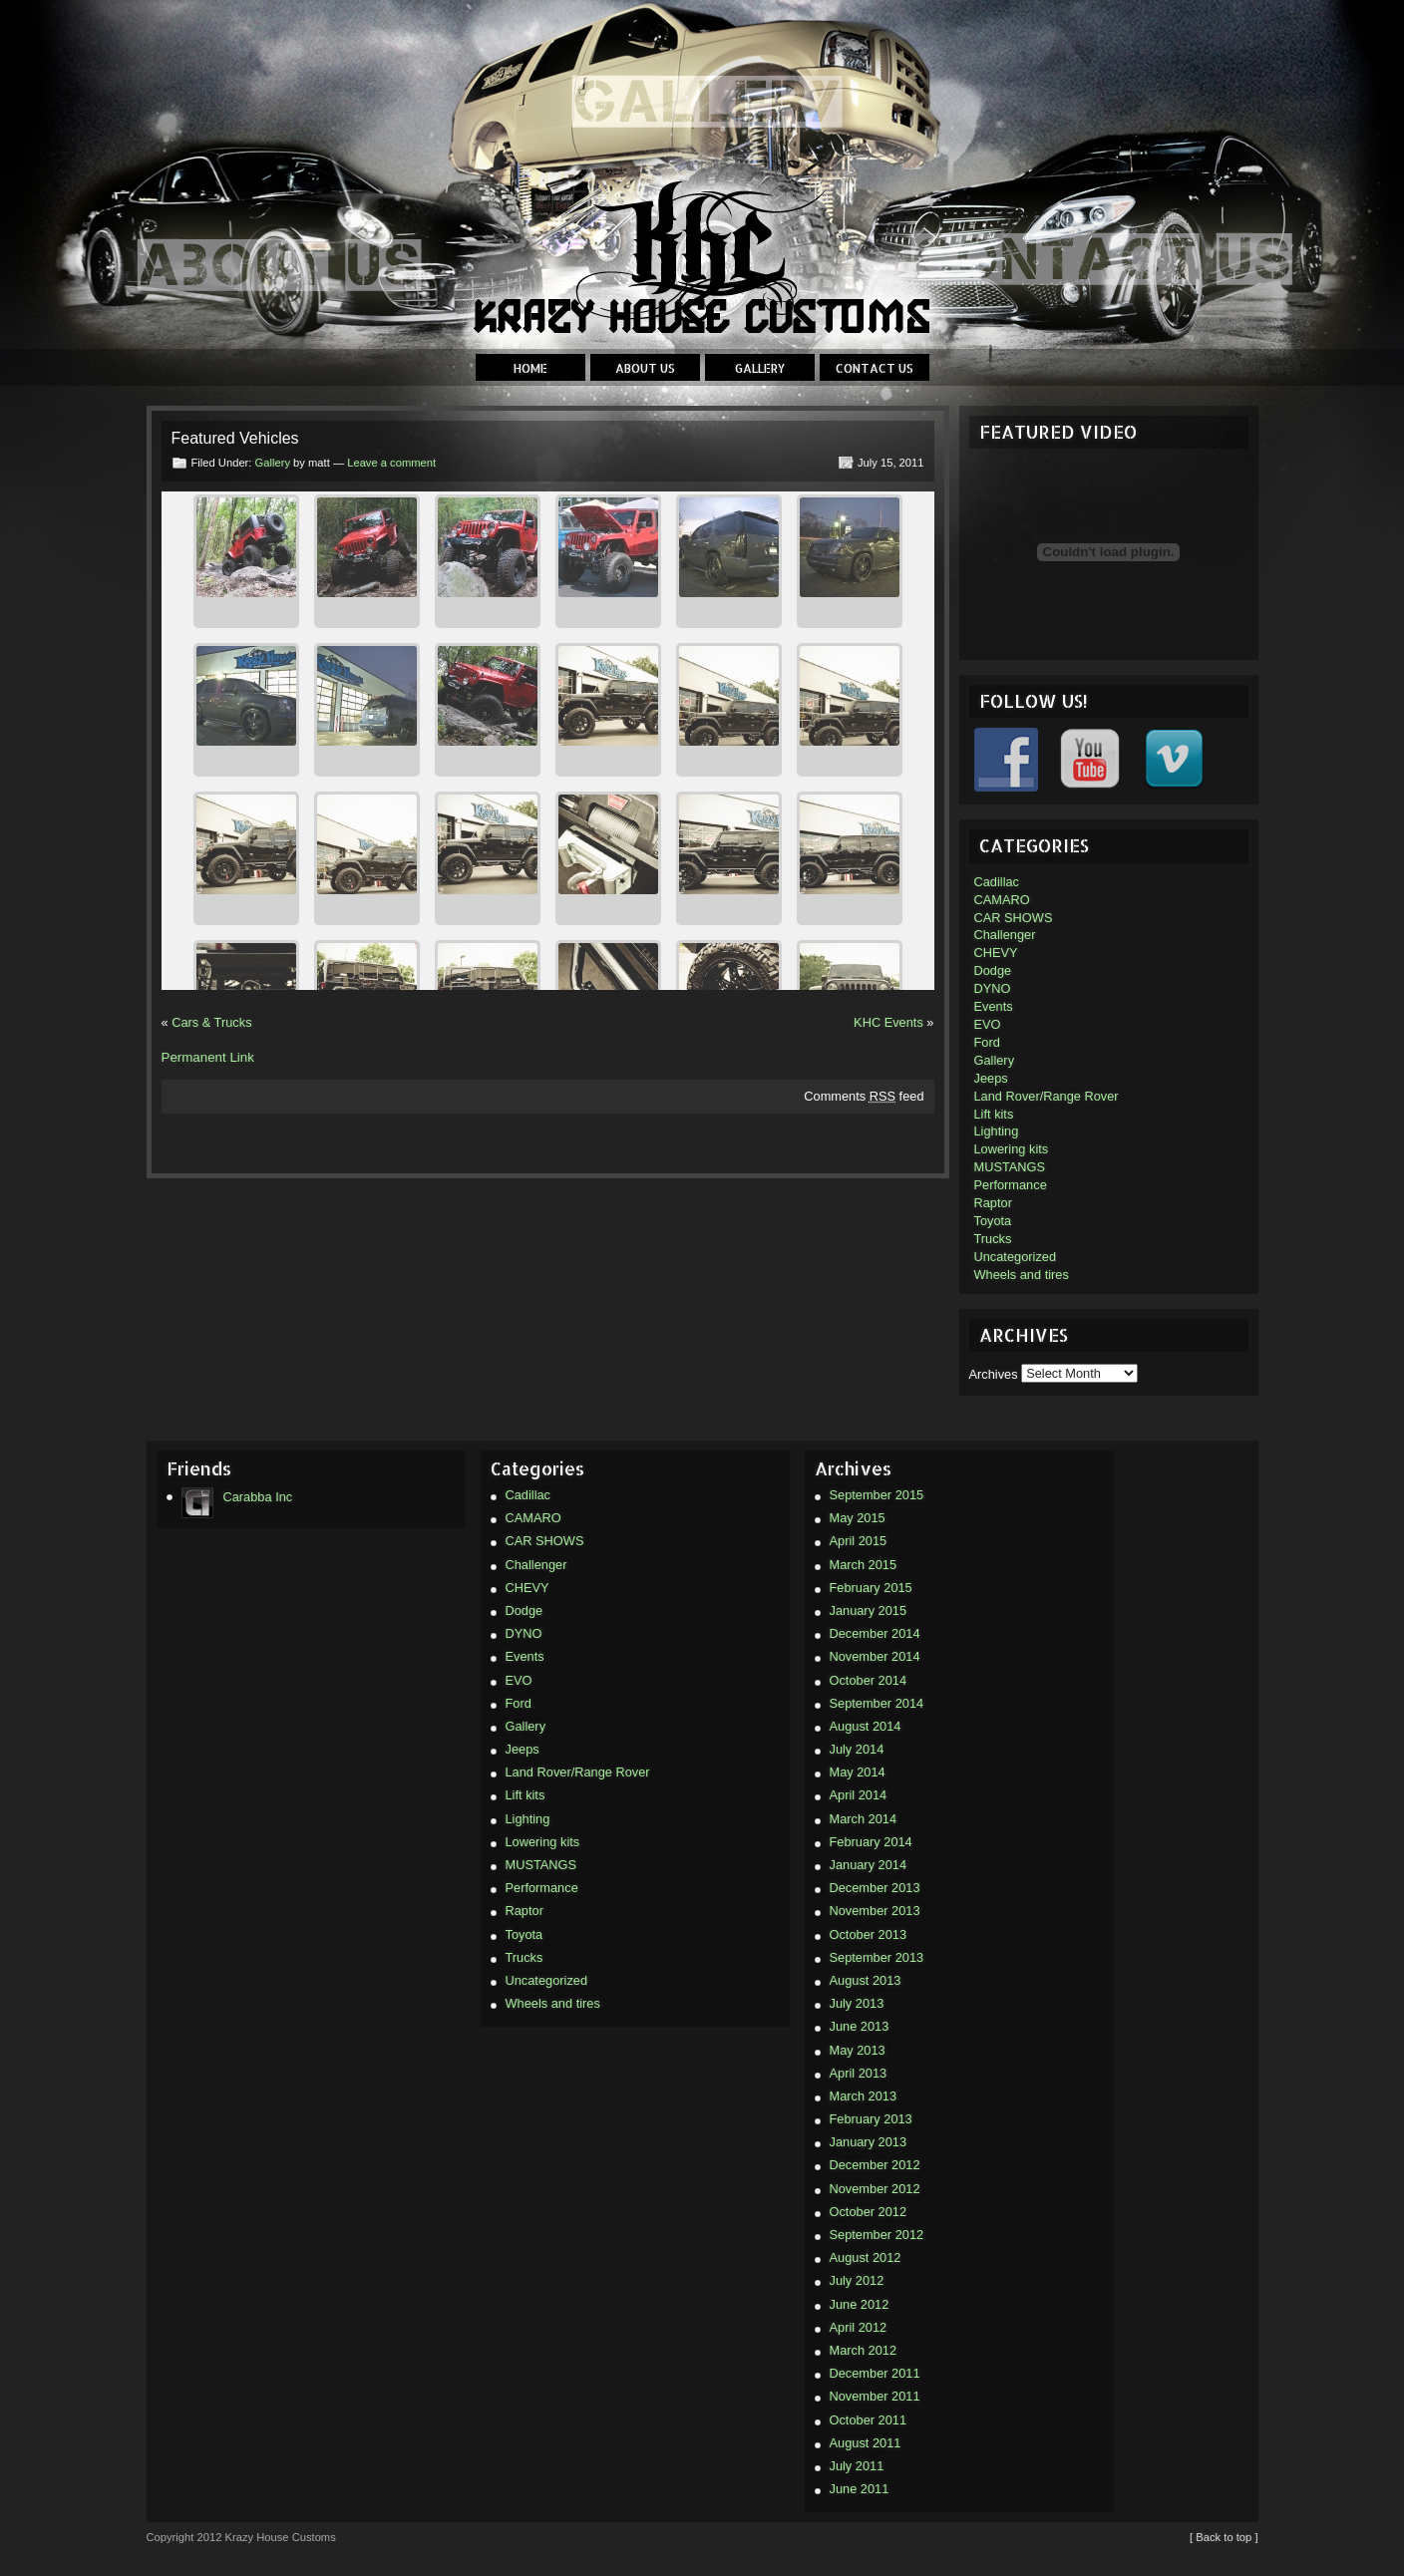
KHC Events (888, 1022)
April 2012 (858, 2327)
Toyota (993, 1220)
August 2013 (865, 1980)
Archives (993, 1373)
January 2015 (868, 1610)
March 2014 (863, 1818)
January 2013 (868, 2141)
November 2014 (875, 1656)
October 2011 (868, 2420)
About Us (645, 368)
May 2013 (857, 2050)
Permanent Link (208, 1057)
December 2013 (875, 1887)
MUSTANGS (1010, 1166)
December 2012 (875, 2164)
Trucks (993, 1238)
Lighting (996, 1131)
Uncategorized (1015, 1256)
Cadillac (997, 881)
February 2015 (871, 1587)
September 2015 (877, 1494)
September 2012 (877, 2234)
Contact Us (874, 368)
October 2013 (868, 1934)
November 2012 (875, 2188)
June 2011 (859, 2488)
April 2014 (858, 1794)
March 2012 (863, 2350)
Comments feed (863, 1096)
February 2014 (871, 1841)
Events (993, 1006)
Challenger (1005, 934)
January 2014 (868, 1864)
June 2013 (859, 2026)
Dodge (993, 970)
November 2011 (875, 2396)
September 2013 (877, 1957)
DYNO (992, 988)
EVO (987, 1024)
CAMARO (1002, 899)
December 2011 (875, 2373)
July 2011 (857, 2465)
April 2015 (858, 1540)
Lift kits (994, 1114)
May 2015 (857, 1517)
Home (530, 368)
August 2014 (865, 1726)
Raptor (993, 1202)
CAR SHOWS (1013, 917)
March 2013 (863, 2096)
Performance (1010, 1184)
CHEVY (996, 952)
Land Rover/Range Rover (1046, 1096)
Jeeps (991, 1078)
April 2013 (858, 2073)
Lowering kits (1011, 1148)
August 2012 (865, 2257)
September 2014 (877, 1703)
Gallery (760, 368)
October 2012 (868, 2211)
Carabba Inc (237, 1497)
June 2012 (859, 2304)
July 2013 (857, 2003)
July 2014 (857, 1749)
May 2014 (857, 1772)
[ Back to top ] (1223, 2537)
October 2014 (868, 1680)
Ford (987, 1042)
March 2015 (863, 1564)
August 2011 (865, 2442)
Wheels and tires (1021, 1274)
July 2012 (857, 2280)
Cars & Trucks (211, 1022)
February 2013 (871, 2118)
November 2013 (875, 1910)
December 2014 (875, 1633)
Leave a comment (391, 463)
